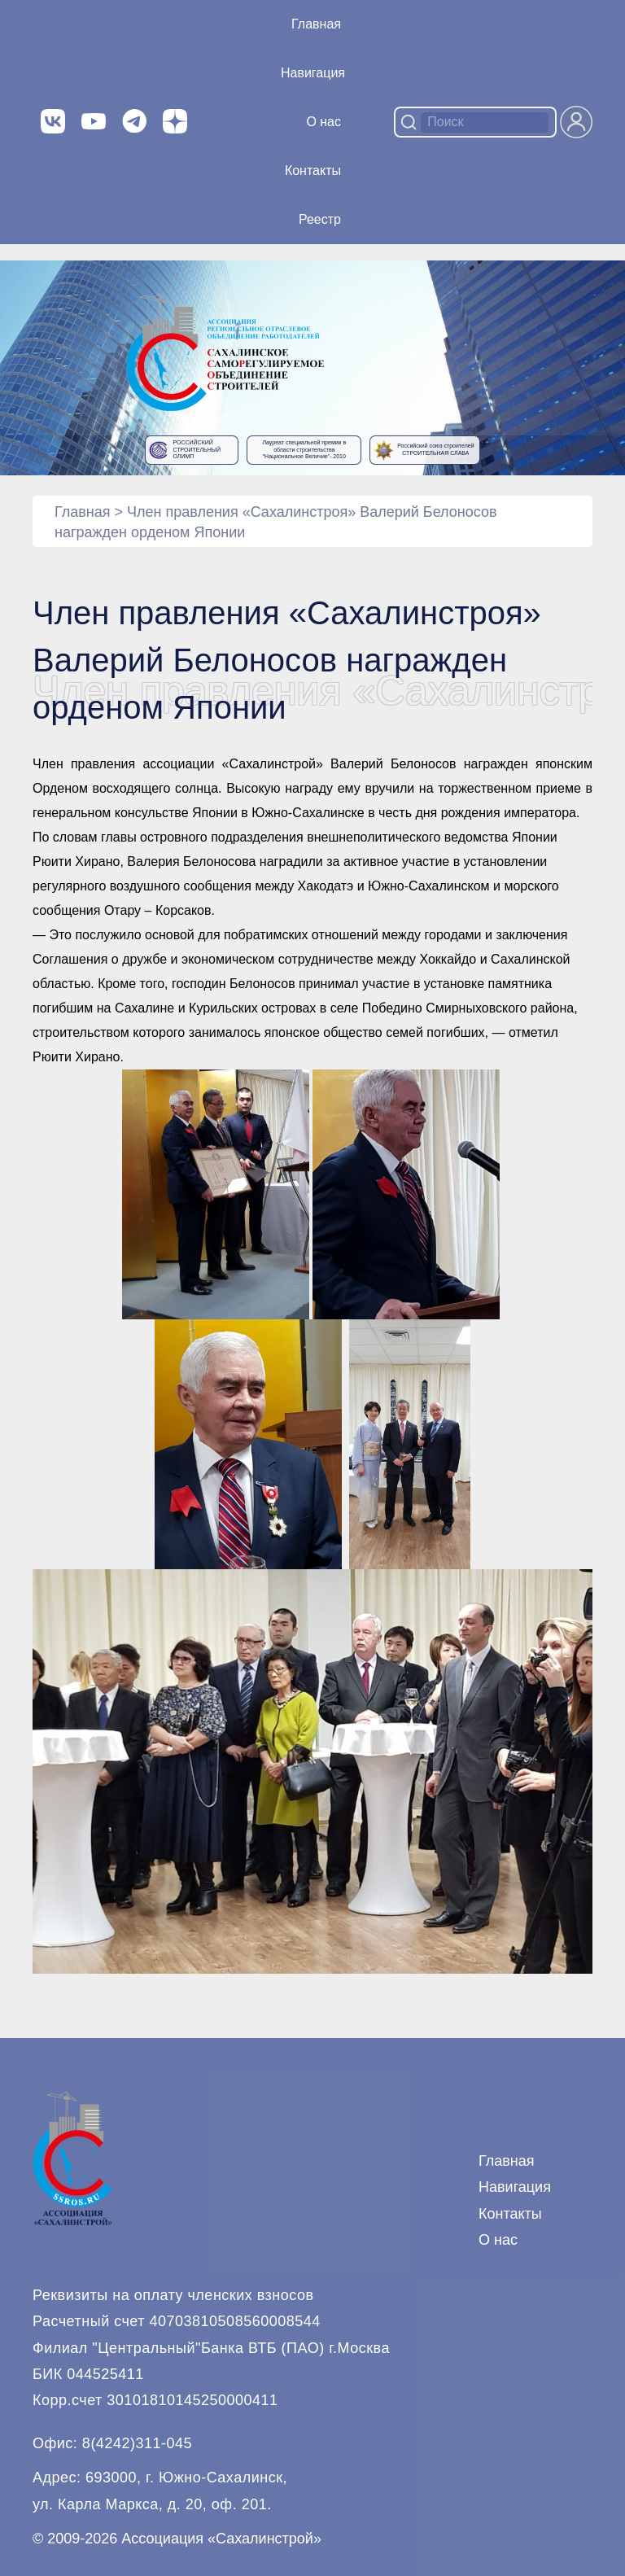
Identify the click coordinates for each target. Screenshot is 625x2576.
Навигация (515, 2187)
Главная (316, 24)
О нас (323, 122)
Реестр (320, 219)
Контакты (313, 170)
